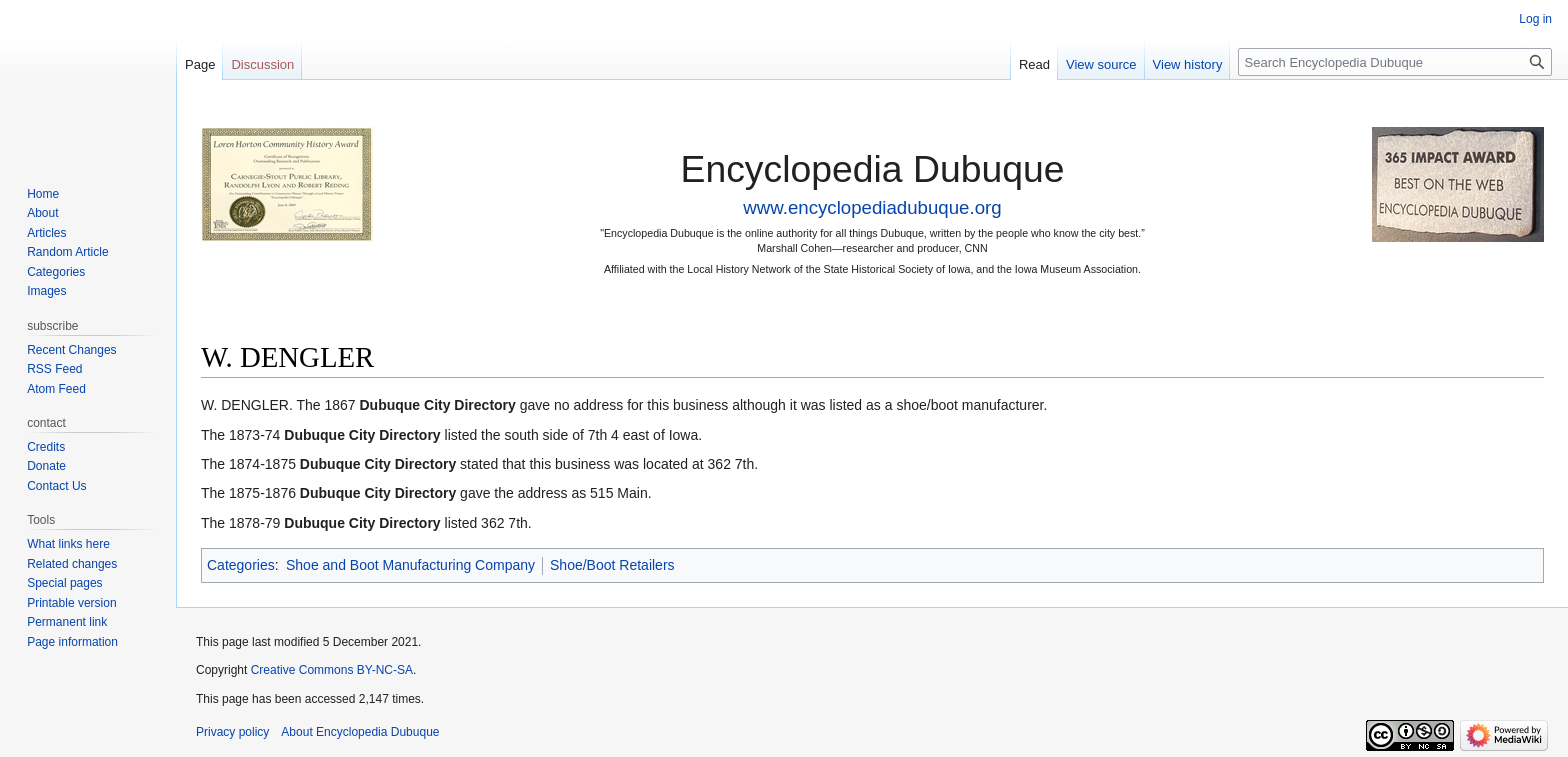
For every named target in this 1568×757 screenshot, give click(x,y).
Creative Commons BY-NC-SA (332, 670)
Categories (241, 565)
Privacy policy (232, 732)
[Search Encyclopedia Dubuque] (1395, 62)
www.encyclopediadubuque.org (872, 207)
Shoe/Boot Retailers (612, 565)
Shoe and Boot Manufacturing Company (410, 565)
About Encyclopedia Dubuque (360, 732)
